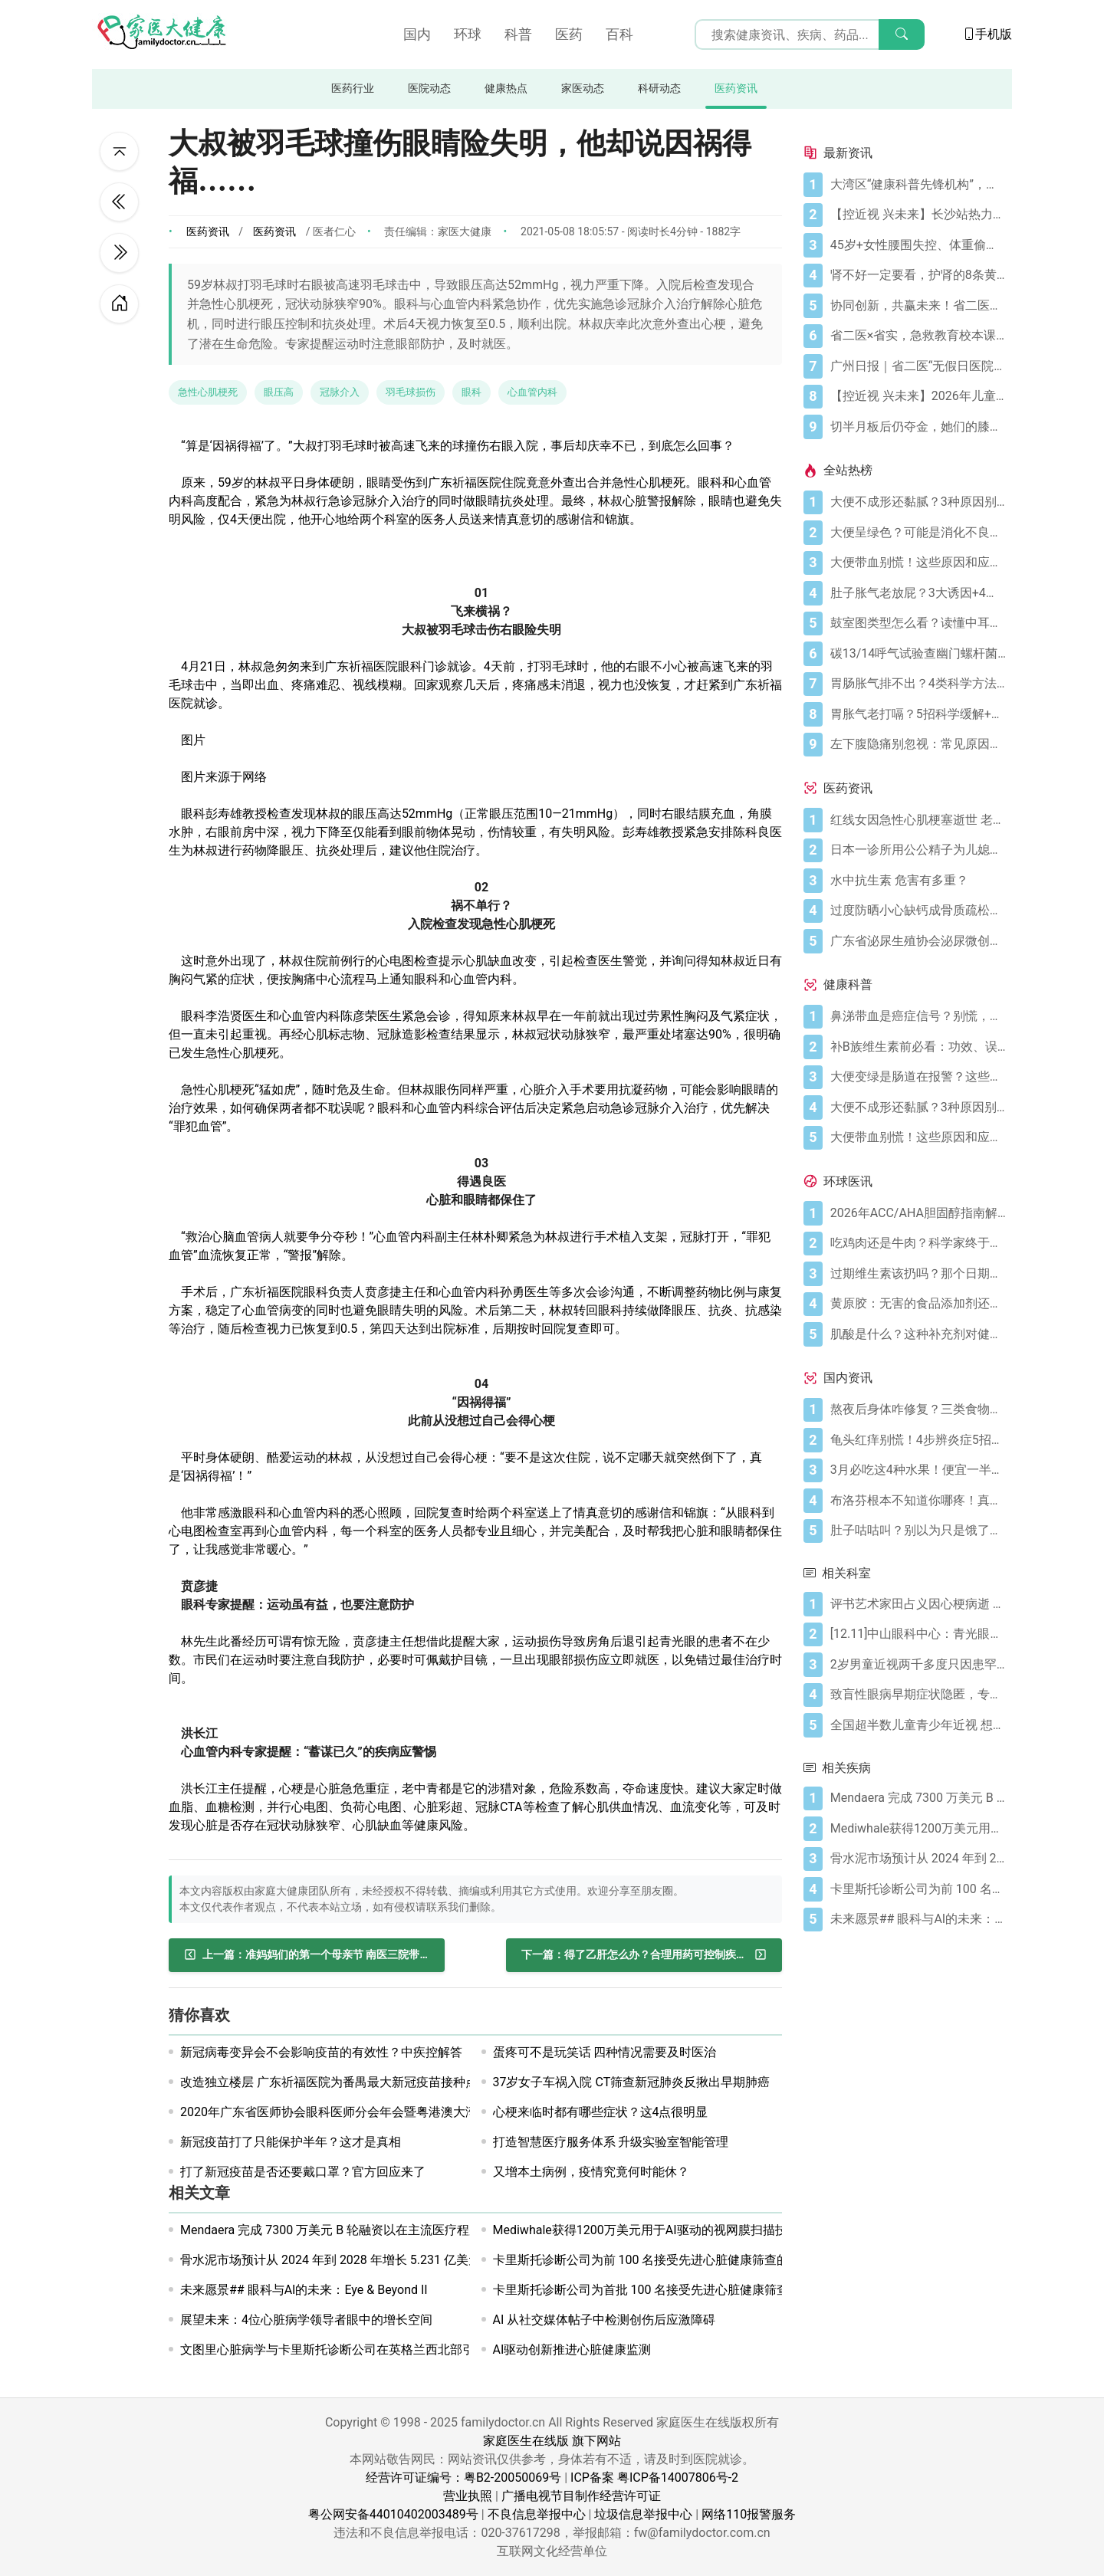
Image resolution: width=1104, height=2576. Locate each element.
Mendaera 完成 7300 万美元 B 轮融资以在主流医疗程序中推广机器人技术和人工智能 (410, 2230)
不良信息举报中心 (537, 2514)
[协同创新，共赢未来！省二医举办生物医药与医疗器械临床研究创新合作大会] (918, 306)
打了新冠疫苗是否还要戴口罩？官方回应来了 (303, 2171)
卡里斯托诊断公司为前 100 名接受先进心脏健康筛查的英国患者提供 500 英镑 (704, 2260)
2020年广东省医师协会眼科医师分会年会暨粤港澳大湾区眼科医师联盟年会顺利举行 (408, 2112)
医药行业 (352, 88)
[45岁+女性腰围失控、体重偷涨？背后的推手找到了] (918, 245)
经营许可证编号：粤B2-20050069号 (463, 2477)
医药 (569, 34)
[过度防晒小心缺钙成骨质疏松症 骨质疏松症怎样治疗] (918, 910)
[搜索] (902, 34)
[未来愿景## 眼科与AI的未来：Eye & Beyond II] (918, 1919)
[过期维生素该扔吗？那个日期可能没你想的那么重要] (918, 1274)
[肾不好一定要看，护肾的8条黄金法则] (918, 275)
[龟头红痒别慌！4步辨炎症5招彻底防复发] (918, 1440)
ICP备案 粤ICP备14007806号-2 (654, 2477)
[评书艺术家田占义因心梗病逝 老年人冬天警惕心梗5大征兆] (918, 1604)
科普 (518, 34)
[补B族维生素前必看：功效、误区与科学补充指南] (918, 1047)
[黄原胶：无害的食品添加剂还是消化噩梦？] (918, 1304)
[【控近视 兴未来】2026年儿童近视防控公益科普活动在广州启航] (918, 396)
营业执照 (467, 2496)
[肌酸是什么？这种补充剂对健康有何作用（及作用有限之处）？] (918, 1334)
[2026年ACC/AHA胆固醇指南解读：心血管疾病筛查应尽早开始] (918, 1213)
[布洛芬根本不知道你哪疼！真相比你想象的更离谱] (918, 1500)
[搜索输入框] (810, 34)
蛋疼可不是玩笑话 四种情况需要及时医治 (605, 2052)
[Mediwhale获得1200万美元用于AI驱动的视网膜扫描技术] (918, 1829)
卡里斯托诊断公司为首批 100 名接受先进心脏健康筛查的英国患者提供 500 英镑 (710, 2289)
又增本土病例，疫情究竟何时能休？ (591, 2171)
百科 (619, 34)
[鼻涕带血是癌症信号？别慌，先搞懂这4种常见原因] (918, 1016)
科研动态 (659, 88)
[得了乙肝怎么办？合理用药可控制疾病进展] (644, 1955)
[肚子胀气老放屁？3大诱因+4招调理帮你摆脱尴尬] (918, 593)
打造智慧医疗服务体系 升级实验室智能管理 (611, 2142)
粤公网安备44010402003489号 (393, 2514)
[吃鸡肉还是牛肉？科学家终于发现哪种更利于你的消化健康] (918, 1243)
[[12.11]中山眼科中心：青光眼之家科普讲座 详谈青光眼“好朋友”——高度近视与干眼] (918, 1634)
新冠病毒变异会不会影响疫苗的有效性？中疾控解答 (321, 2052)
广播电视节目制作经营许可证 (581, 2496)
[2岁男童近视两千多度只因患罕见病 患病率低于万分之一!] (918, 1665)
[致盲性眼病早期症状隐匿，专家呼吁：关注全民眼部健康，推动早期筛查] (918, 1694)
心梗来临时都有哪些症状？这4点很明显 (600, 2112)
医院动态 (429, 88)
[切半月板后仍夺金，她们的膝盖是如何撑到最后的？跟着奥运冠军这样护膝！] (918, 427)
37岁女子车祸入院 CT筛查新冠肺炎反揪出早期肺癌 (631, 2082)
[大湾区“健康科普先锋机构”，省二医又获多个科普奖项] (918, 185)
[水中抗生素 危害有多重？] (918, 880)
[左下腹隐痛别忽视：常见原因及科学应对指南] (918, 744)
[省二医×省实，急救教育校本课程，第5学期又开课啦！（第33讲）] (918, 336)
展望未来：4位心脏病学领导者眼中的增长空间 (306, 2319)
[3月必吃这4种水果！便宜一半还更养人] (918, 1470)
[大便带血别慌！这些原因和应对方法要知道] (918, 562)
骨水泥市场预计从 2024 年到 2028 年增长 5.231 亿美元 (330, 2260)
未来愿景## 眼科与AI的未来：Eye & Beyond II (304, 2289)
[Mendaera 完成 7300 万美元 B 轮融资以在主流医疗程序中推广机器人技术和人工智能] (918, 1798)
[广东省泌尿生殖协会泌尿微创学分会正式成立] (918, 941)
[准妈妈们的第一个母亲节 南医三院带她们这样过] (307, 1955)
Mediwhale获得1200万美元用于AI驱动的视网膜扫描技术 (646, 2230)
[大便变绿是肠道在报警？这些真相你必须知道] (918, 1077)
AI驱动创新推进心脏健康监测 (572, 2349)
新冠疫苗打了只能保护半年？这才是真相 (290, 2142)
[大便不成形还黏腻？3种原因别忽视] (918, 502)
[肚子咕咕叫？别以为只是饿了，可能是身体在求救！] (918, 1530)
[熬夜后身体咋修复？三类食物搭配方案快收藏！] (918, 1409)
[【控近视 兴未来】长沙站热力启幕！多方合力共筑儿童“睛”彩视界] (918, 214)
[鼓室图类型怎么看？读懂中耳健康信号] (918, 623)
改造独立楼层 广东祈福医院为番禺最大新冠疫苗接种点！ (335, 2082)
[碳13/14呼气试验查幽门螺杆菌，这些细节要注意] (918, 654)
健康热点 (506, 88)
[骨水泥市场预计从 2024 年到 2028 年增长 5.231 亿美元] (918, 1858)
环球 (467, 34)
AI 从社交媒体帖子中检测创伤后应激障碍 (604, 2319)
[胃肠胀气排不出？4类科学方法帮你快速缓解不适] (918, 683)
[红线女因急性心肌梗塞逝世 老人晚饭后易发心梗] (918, 820)
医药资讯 (736, 88)
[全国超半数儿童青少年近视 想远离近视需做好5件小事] (918, 1725)
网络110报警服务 (749, 2514)
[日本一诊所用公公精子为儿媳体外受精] (918, 850)
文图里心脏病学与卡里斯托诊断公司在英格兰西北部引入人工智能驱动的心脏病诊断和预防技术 (437, 2349)
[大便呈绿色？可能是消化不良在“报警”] (918, 532)
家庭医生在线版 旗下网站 (552, 2440)
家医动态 (582, 88)
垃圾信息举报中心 (643, 2514)
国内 (417, 34)
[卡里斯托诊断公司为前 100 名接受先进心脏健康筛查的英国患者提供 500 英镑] (918, 1889)
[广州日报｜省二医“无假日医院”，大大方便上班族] (918, 366)
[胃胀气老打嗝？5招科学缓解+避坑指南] (918, 714)
